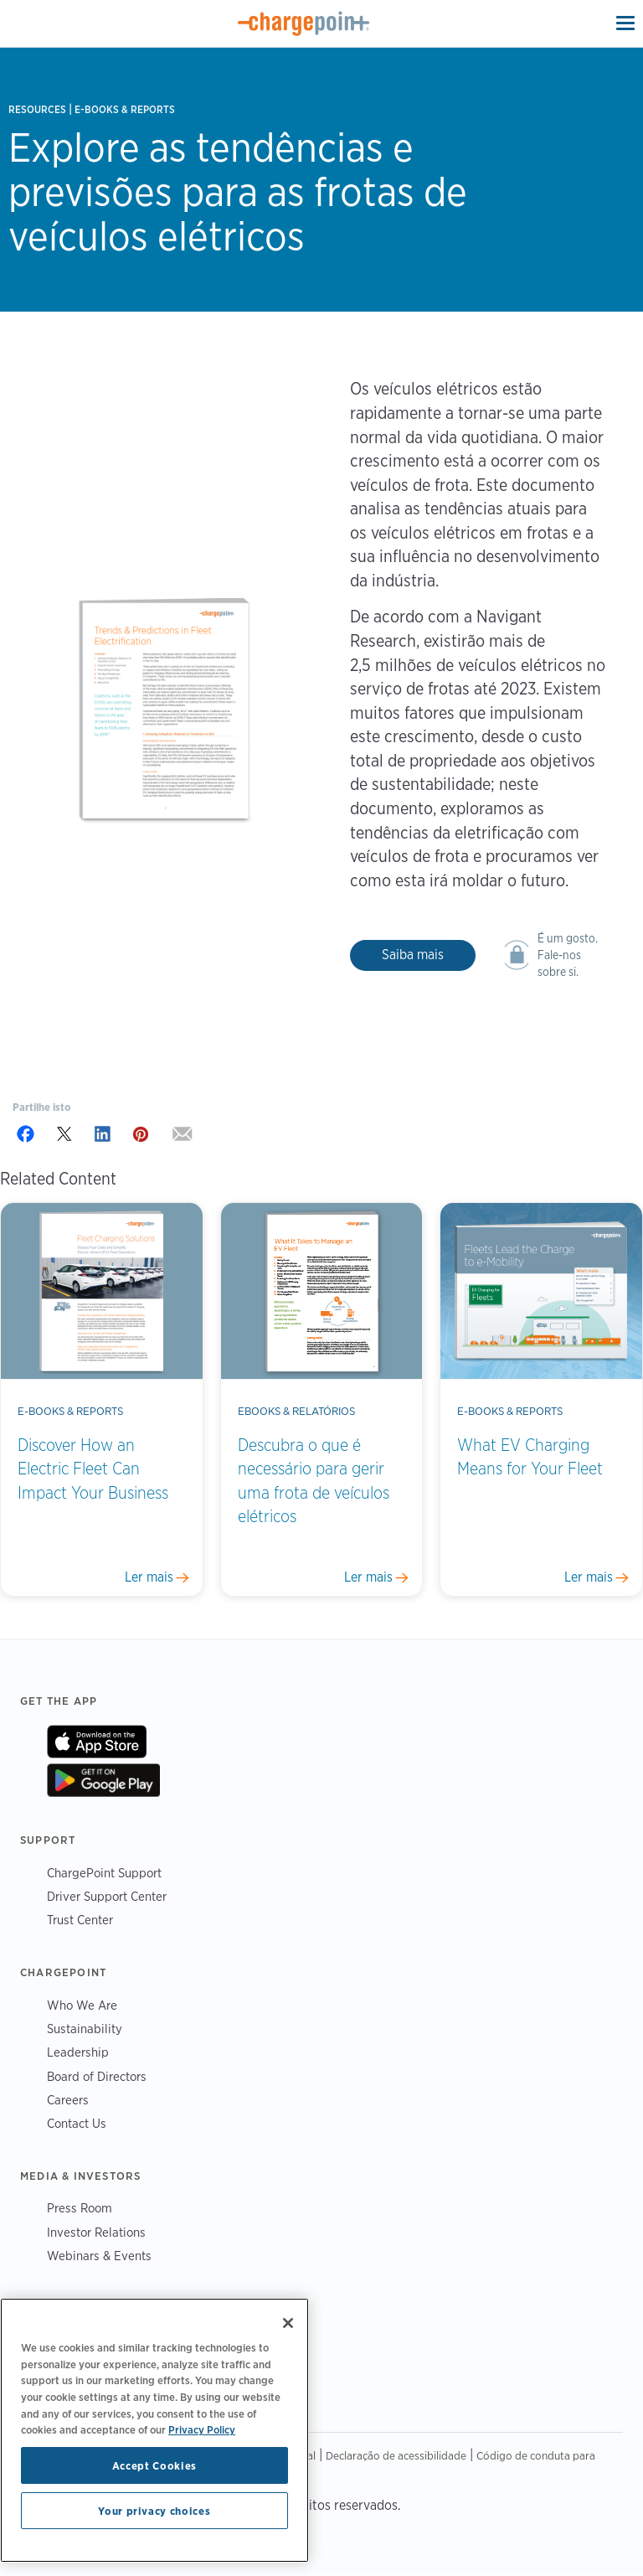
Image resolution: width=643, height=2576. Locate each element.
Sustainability (84, 2029)
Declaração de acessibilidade (396, 2455)
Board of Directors (97, 2076)
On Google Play (103, 1780)
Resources (37, 109)
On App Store (97, 1741)
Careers (68, 2100)
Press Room (79, 2208)
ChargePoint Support (104, 1873)
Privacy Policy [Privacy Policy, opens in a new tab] (201, 2429)
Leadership (78, 2052)
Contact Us (76, 2123)
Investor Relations (96, 2232)
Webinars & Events (99, 2256)
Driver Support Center (107, 1896)
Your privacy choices (154, 2510)
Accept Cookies (154, 2465)
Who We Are (82, 2005)
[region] (154, 2430)
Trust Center (80, 1920)
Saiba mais (413, 955)
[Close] (288, 2323)
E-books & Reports (125, 109)
